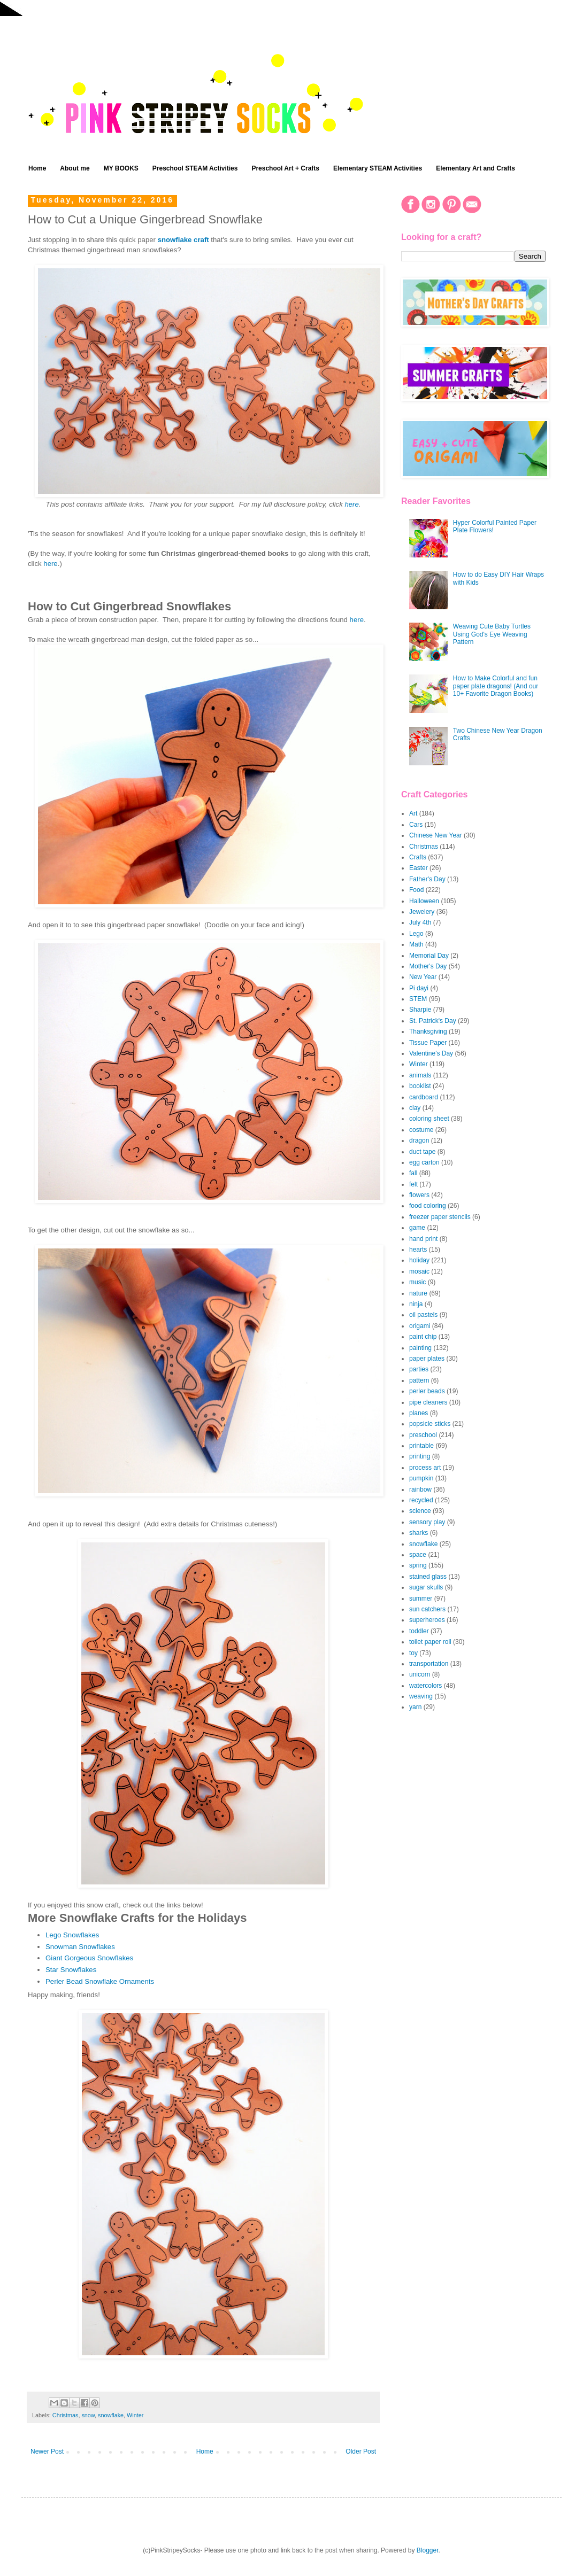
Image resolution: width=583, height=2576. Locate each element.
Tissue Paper (428, 1042)
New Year (422, 977)
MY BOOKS (121, 168)
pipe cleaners (428, 1402)
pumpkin (421, 1478)
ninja (416, 1304)
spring (418, 1565)
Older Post (361, 2451)
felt (413, 1184)
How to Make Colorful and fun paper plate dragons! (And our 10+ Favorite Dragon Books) (495, 685)
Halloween (424, 901)
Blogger (428, 2550)
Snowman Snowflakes (80, 1947)
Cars (416, 824)
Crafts (417, 857)
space (417, 1554)
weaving (421, 1696)
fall (413, 1173)
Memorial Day (429, 955)
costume (421, 1130)
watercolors (425, 1685)
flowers (419, 1195)
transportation (428, 1663)
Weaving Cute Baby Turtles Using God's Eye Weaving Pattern (492, 634)
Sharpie (420, 1009)
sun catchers (427, 1609)
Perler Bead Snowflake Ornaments (99, 1981)
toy (413, 1653)
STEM (418, 999)
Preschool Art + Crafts (285, 168)
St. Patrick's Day (432, 1021)
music (417, 1282)
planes (418, 1413)
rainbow (420, 1489)
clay (414, 1108)
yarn (415, 1707)
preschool (423, 1435)
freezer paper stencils (440, 1217)
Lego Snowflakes (72, 1935)
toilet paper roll (430, 1642)
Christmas (65, 2415)
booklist (420, 1086)
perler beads (427, 1391)
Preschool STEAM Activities (195, 168)
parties (418, 1369)
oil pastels (423, 1314)
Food (416, 890)
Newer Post (47, 2451)
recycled (421, 1500)
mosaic (419, 1271)
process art (425, 1467)
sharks (418, 1533)
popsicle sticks (429, 1423)
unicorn (419, 1674)
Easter (418, 868)
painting (420, 1348)
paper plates (426, 1358)
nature (418, 1293)
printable (421, 1445)
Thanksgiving (428, 1031)
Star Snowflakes (70, 1970)
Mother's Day (428, 966)
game (417, 1227)
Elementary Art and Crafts (475, 168)
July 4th (420, 922)
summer (420, 1598)
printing (419, 1456)
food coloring (427, 1205)
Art (413, 813)
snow (88, 2415)
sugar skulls (426, 1587)
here (351, 504)
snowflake (111, 2415)
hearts (418, 1249)
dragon (419, 1140)
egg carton (424, 1162)
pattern (419, 1380)
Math (416, 944)
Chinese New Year (435, 835)
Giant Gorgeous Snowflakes (89, 1958)
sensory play (427, 1522)
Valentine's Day (431, 1053)
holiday (419, 1260)
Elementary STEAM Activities (377, 168)
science (420, 1511)
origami (419, 1326)
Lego (416, 933)
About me (74, 168)
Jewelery (421, 911)
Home (37, 168)
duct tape (422, 1151)
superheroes (427, 1620)
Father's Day (427, 879)
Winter (135, 2415)
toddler (419, 1631)
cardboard (423, 1097)
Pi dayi (418, 988)
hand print (423, 1239)
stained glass (428, 1576)
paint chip (422, 1336)
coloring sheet (429, 1118)
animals (420, 1075)
